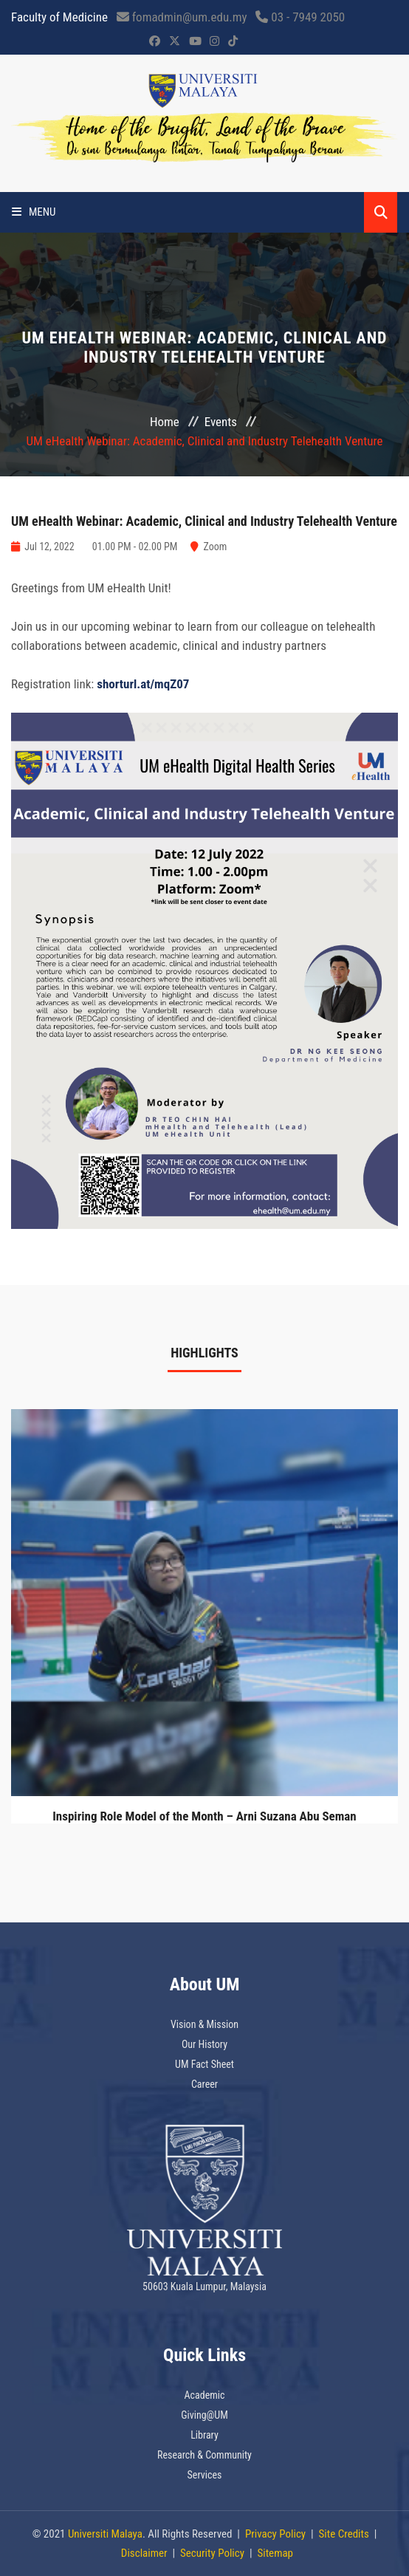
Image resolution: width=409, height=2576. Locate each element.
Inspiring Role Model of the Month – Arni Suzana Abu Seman (204, 1816)
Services (205, 2475)
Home (164, 421)
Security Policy (212, 2553)
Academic (205, 2395)
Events (221, 421)
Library (204, 2435)
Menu (34, 212)
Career (204, 2084)
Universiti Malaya (105, 2534)
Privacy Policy (275, 2534)
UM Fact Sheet (204, 2064)
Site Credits (344, 2534)
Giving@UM (204, 2415)
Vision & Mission (204, 2024)
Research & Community (204, 2455)
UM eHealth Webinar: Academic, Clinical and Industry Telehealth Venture (204, 521)
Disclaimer (144, 2553)
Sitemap (275, 2553)
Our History (204, 2044)
